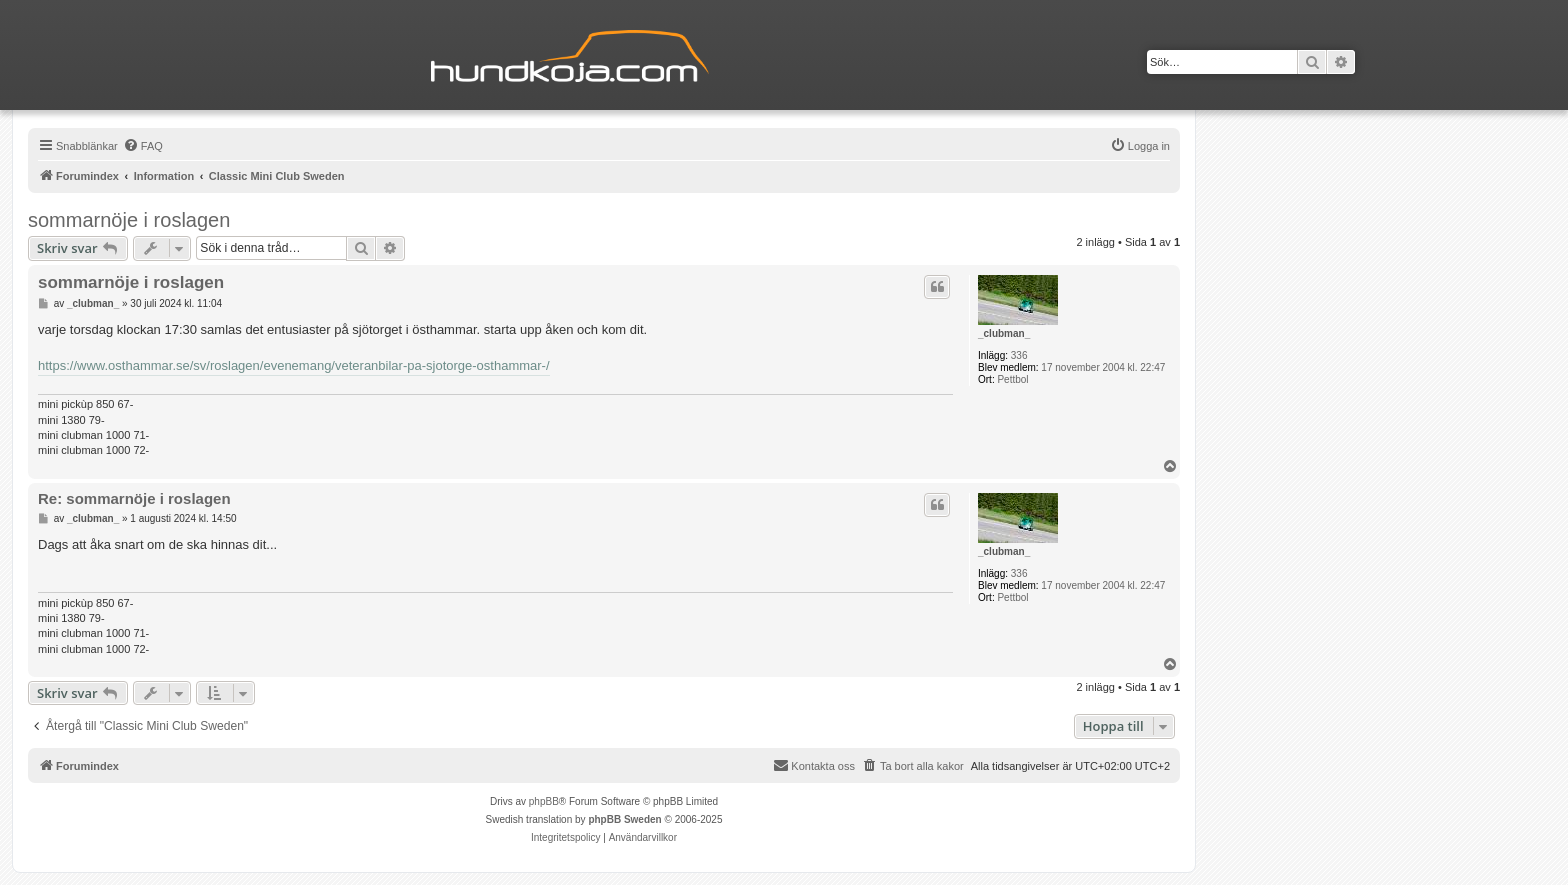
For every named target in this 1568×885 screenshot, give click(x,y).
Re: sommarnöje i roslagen (134, 498)
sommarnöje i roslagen (129, 220)
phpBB (544, 801)
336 (1019, 355)
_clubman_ (1004, 333)
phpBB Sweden (624, 819)
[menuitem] (143, 146)
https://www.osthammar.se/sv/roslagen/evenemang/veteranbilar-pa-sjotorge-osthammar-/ (294, 365)
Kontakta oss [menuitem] (814, 765)
